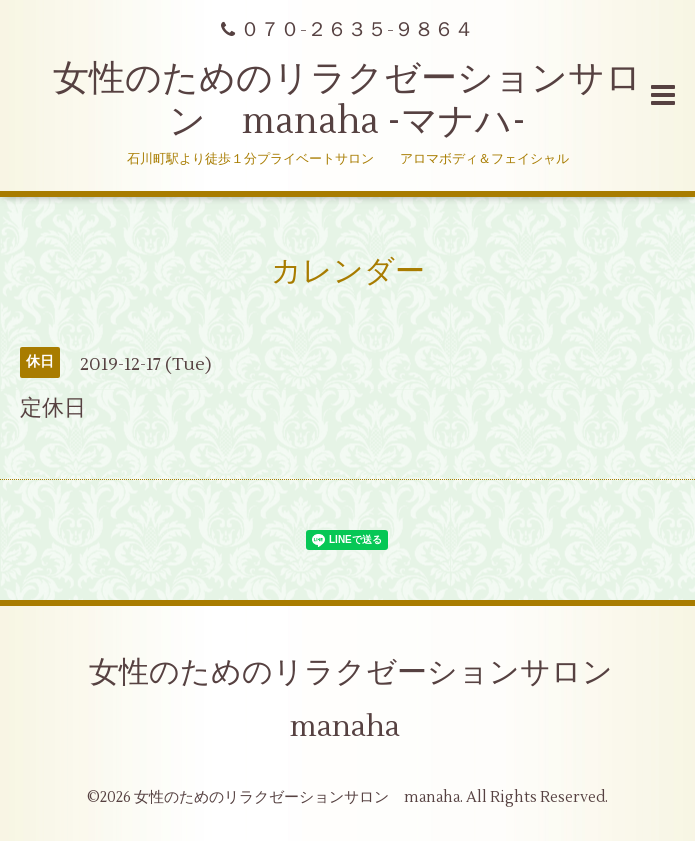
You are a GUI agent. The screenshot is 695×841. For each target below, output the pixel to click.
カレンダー (348, 271)
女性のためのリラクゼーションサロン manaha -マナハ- (347, 100)
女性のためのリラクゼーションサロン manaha (366, 699)
